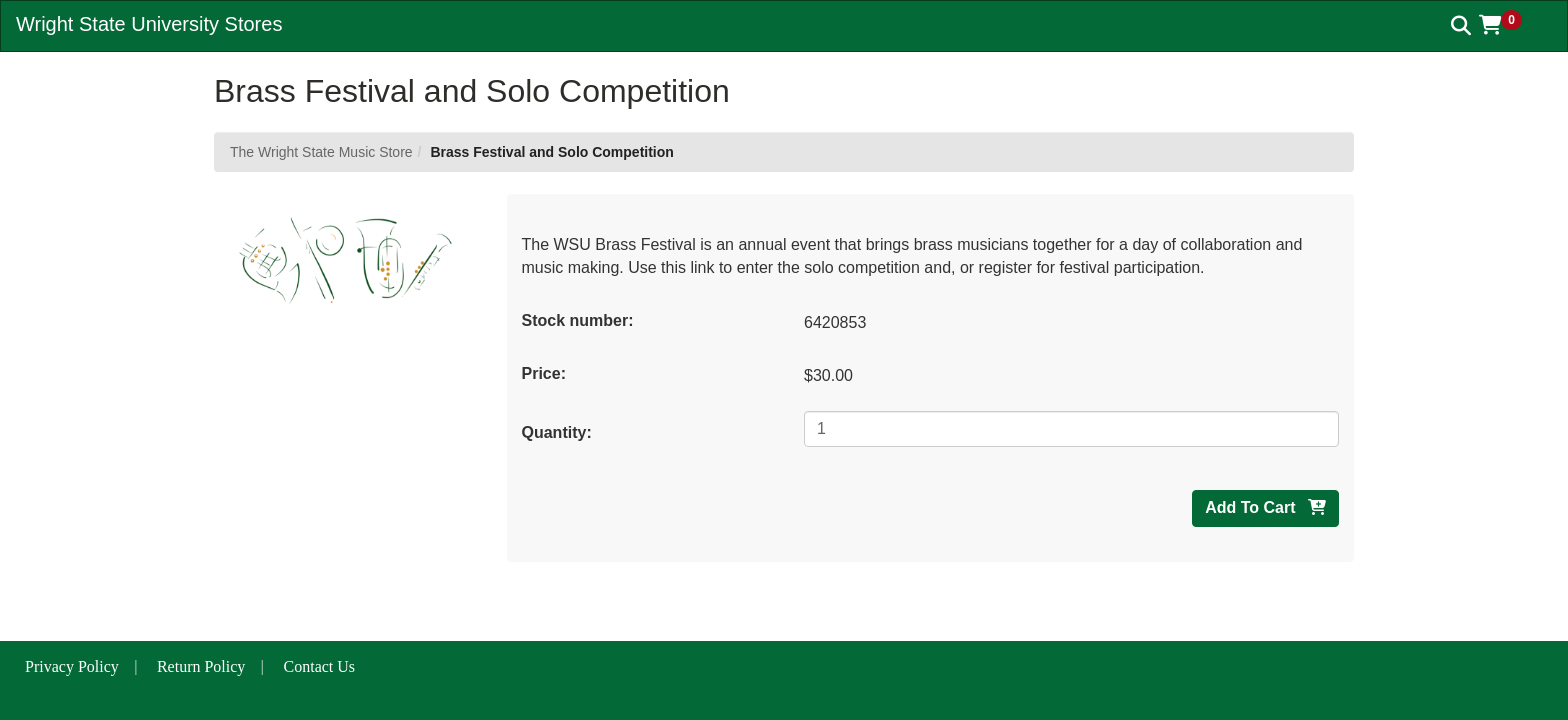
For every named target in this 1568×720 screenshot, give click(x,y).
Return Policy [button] (201, 666)
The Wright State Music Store (321, 152)
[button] (1507, 25)
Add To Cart (1265, 507)
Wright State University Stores (149, 24)
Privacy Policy (72, 666)
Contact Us (320, 666)
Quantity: (557, 432)
